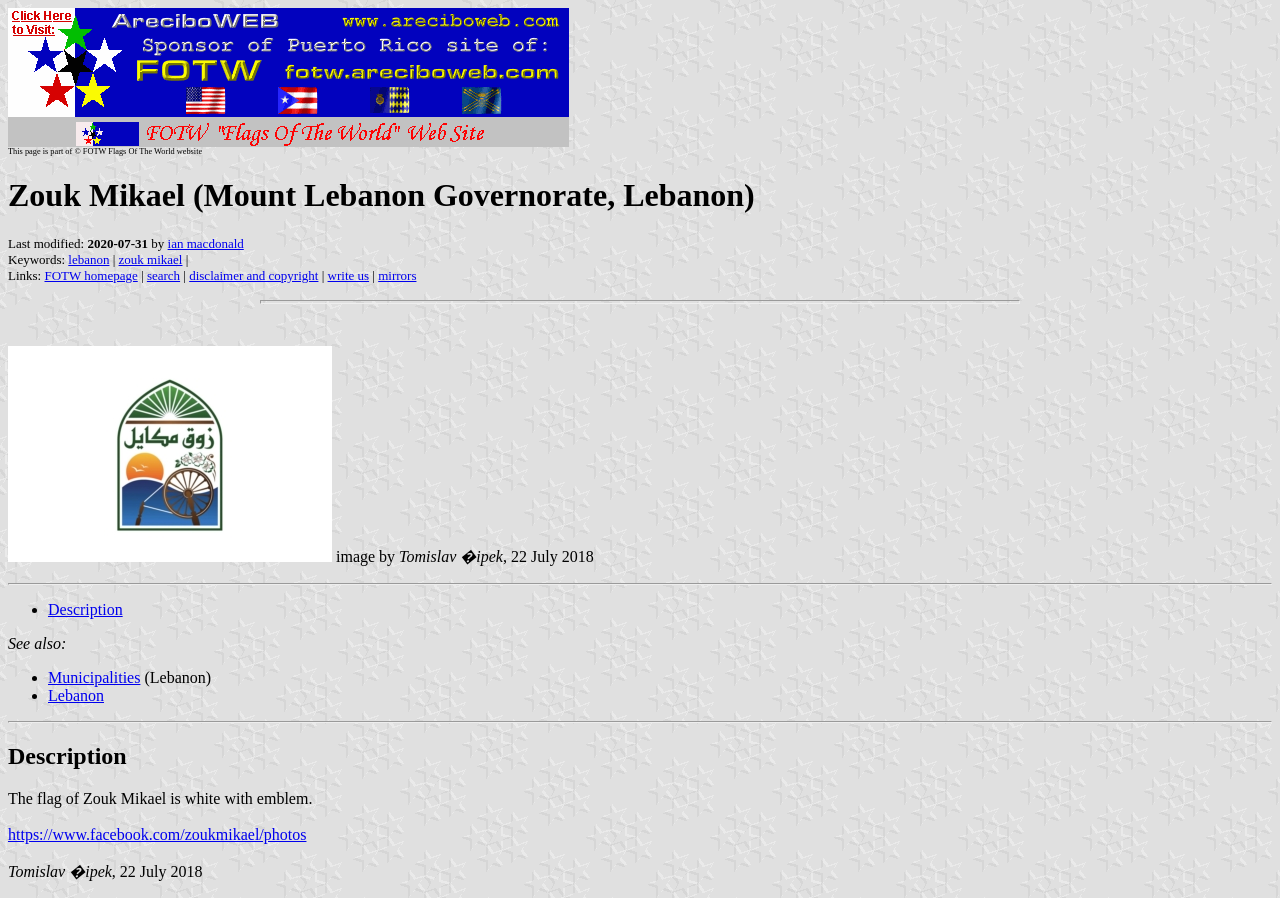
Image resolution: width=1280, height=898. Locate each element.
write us (349, 275)
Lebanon (76, 695)
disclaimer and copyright (253, 275)
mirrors (397, 275)
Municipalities (94, 677)
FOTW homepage (90, 275)
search (163, 275)
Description (85, 609)
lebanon (88, 259)
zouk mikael (151, 259)
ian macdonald (206, 243)
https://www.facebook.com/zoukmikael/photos (157, 834)
